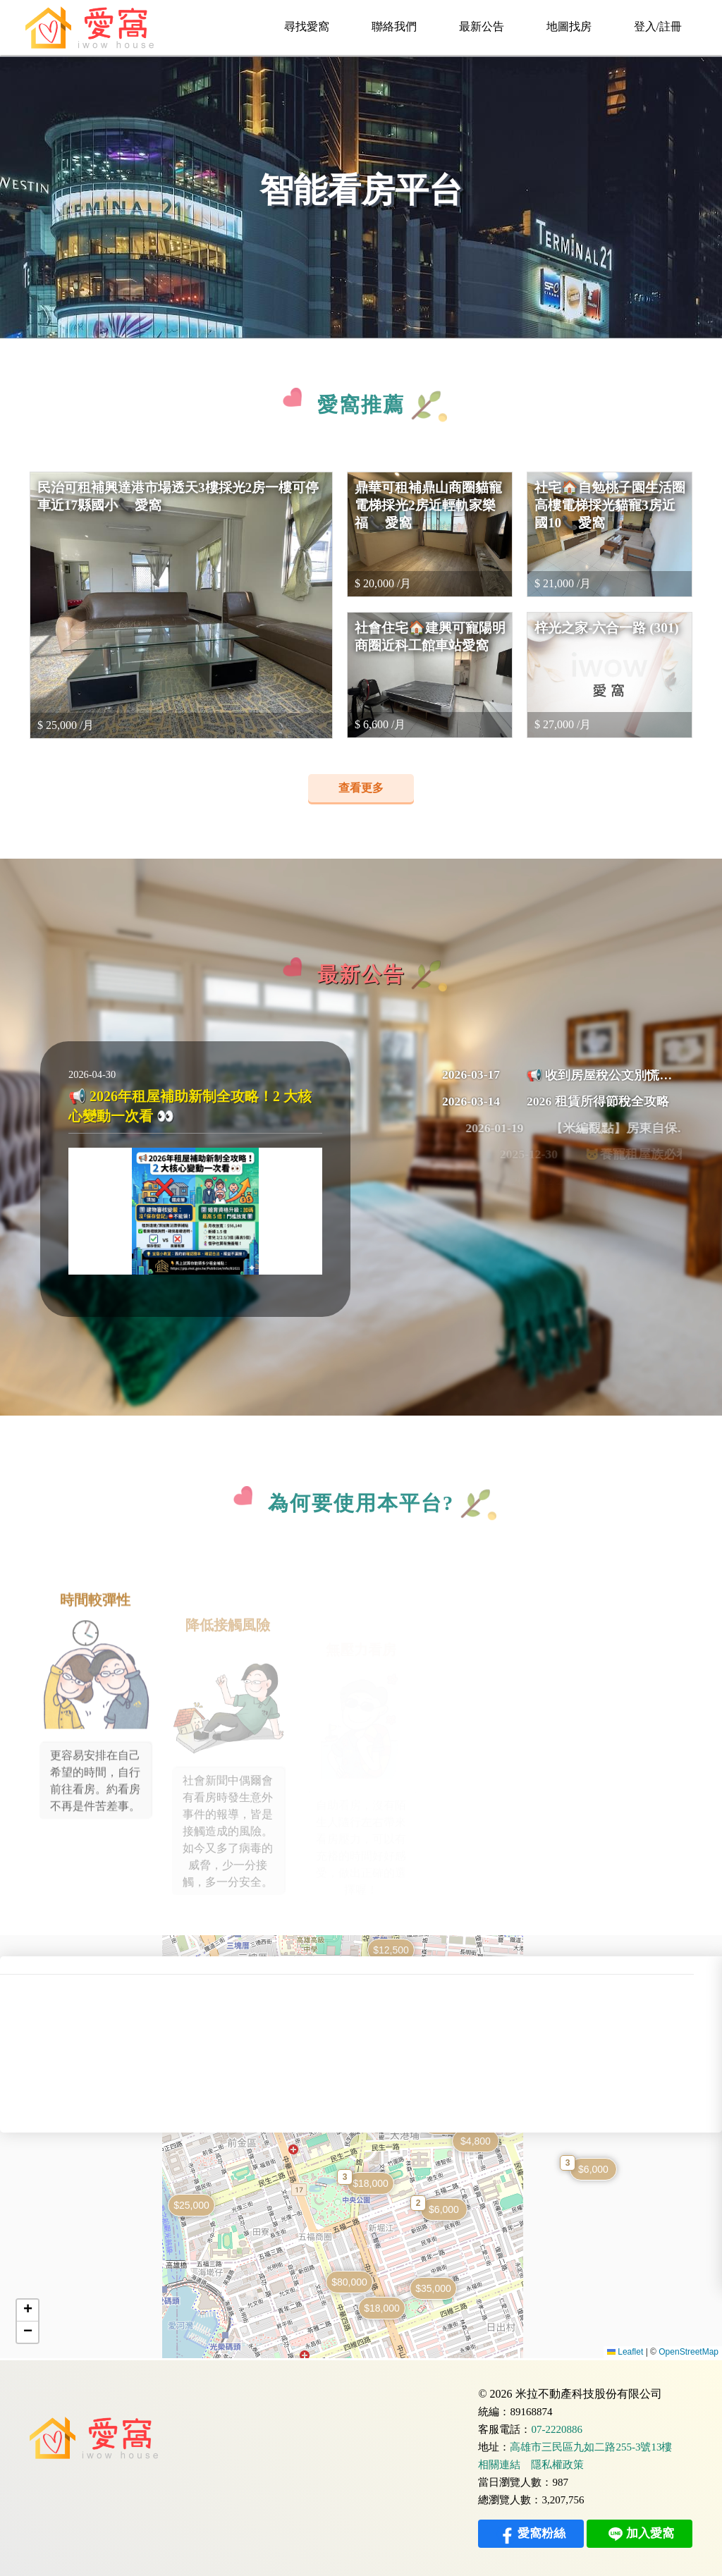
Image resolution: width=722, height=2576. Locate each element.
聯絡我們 (394, 26)
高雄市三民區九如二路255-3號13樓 (591, 2447)
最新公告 (481, 26)
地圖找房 (569, 26)
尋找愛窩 (306, 26)
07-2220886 (556, 2429)
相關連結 (499, 2465)
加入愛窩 (639, 2533)
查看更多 (361, 788)
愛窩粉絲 (530, 2533)
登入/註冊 (658, 26)
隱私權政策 (557, 2465)
